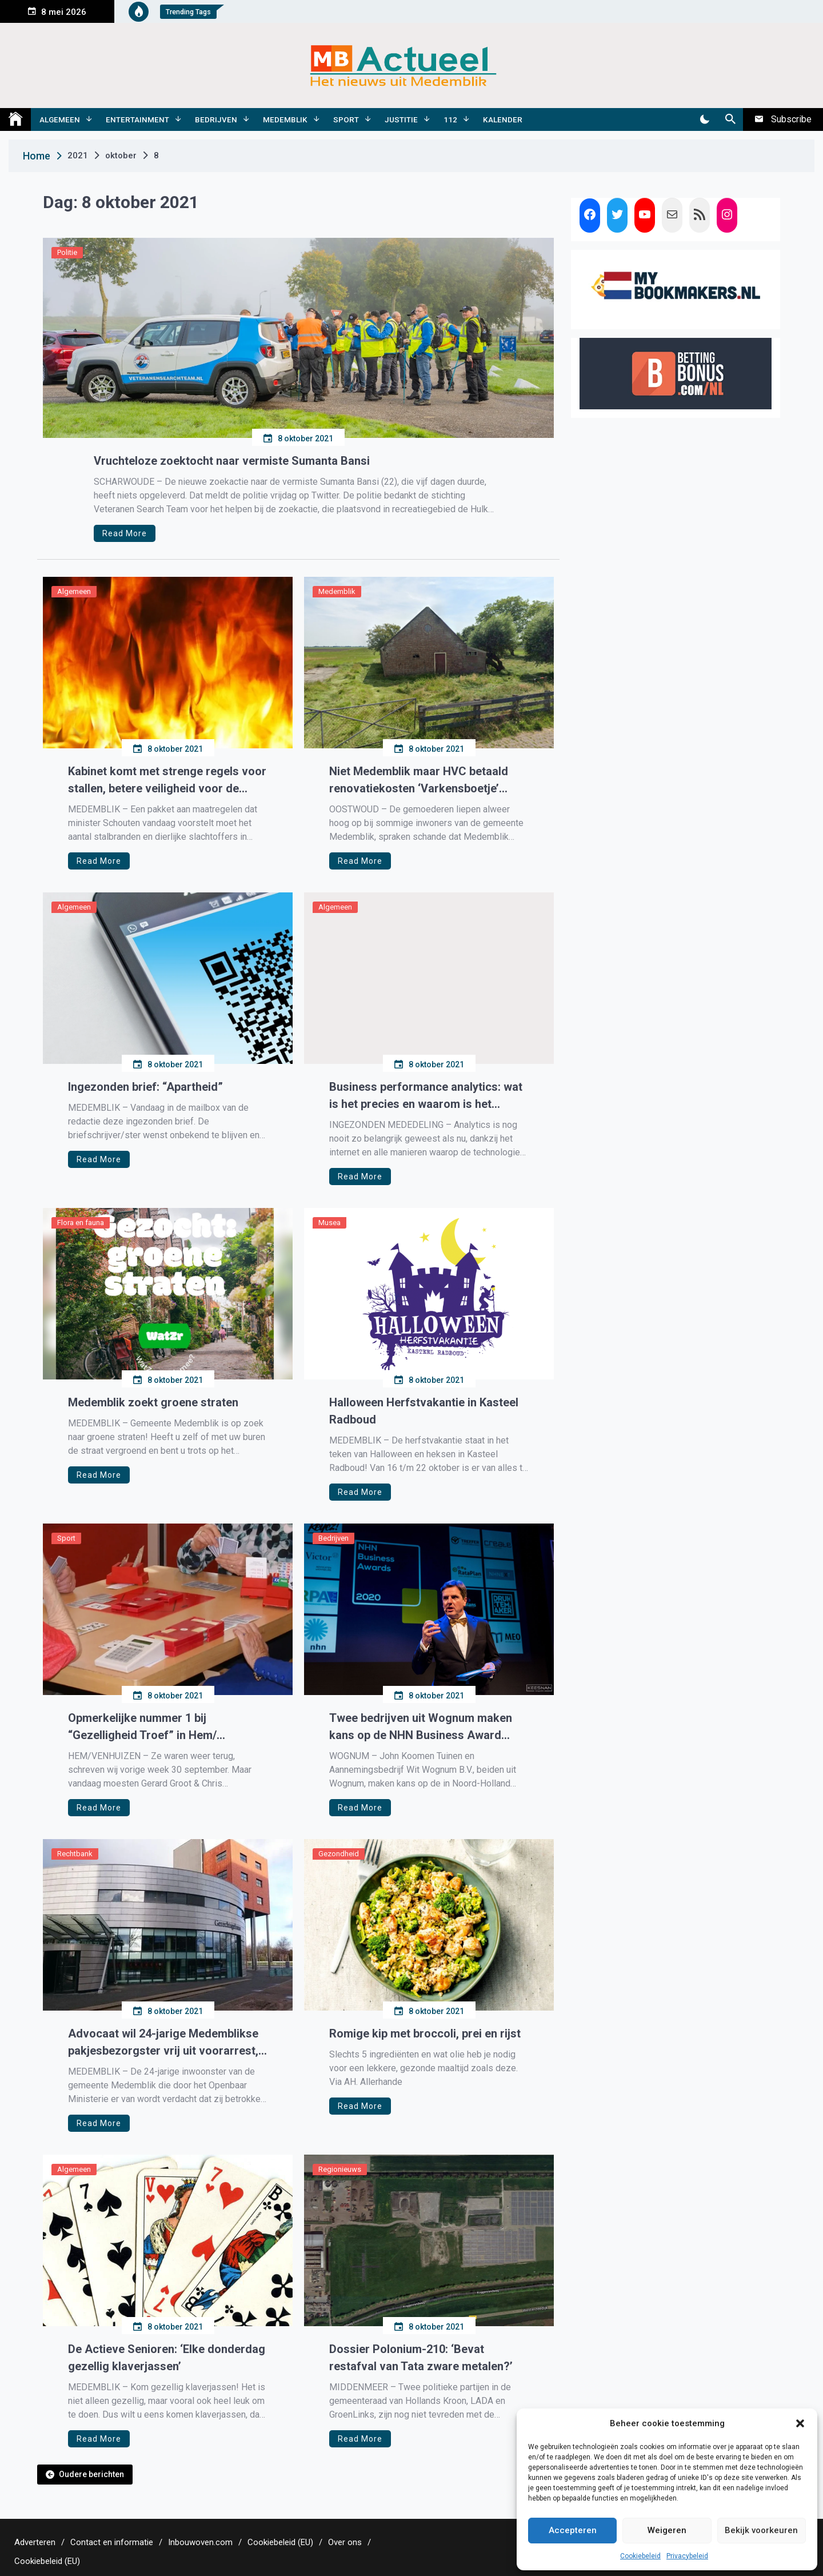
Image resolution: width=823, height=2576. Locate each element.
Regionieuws (339, 2169)
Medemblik (285, 119)
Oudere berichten (91, 2474)
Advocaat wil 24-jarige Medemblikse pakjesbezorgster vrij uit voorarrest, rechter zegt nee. (163, 2043)
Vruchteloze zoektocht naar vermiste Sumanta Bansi (232, 461)
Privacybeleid (687, 2556)
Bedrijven (216, 119)
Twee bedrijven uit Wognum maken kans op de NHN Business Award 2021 (420, 1727)
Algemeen (59, 119)
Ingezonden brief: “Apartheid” (145, 1087)
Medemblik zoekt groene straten (153, 1402)
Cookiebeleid (640, 2556)
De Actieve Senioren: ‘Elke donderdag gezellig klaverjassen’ (166, 2357)
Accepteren (573, 2530)
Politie (67, 252)
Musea (329, 1222)
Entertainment (137, 119)
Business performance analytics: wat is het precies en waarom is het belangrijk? (425, 1096)
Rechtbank (75, 1853)
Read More (124, 533)
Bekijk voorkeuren (761, 2530)
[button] (800, 2423)
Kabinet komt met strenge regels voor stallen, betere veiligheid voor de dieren (167, 780)
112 (450, 119)
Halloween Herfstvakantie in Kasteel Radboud (423, 1410)
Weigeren (667, 2530)
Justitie (401, 119)
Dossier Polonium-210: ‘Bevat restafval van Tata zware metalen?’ (421, 2357)
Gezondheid (338, 1853)
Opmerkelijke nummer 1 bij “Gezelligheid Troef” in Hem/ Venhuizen (142, 1727)
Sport (346, 119)
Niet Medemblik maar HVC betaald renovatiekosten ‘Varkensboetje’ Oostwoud (418, 780)
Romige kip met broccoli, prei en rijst (425, 2033)
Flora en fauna (80, 1222)
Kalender (502, 119)
